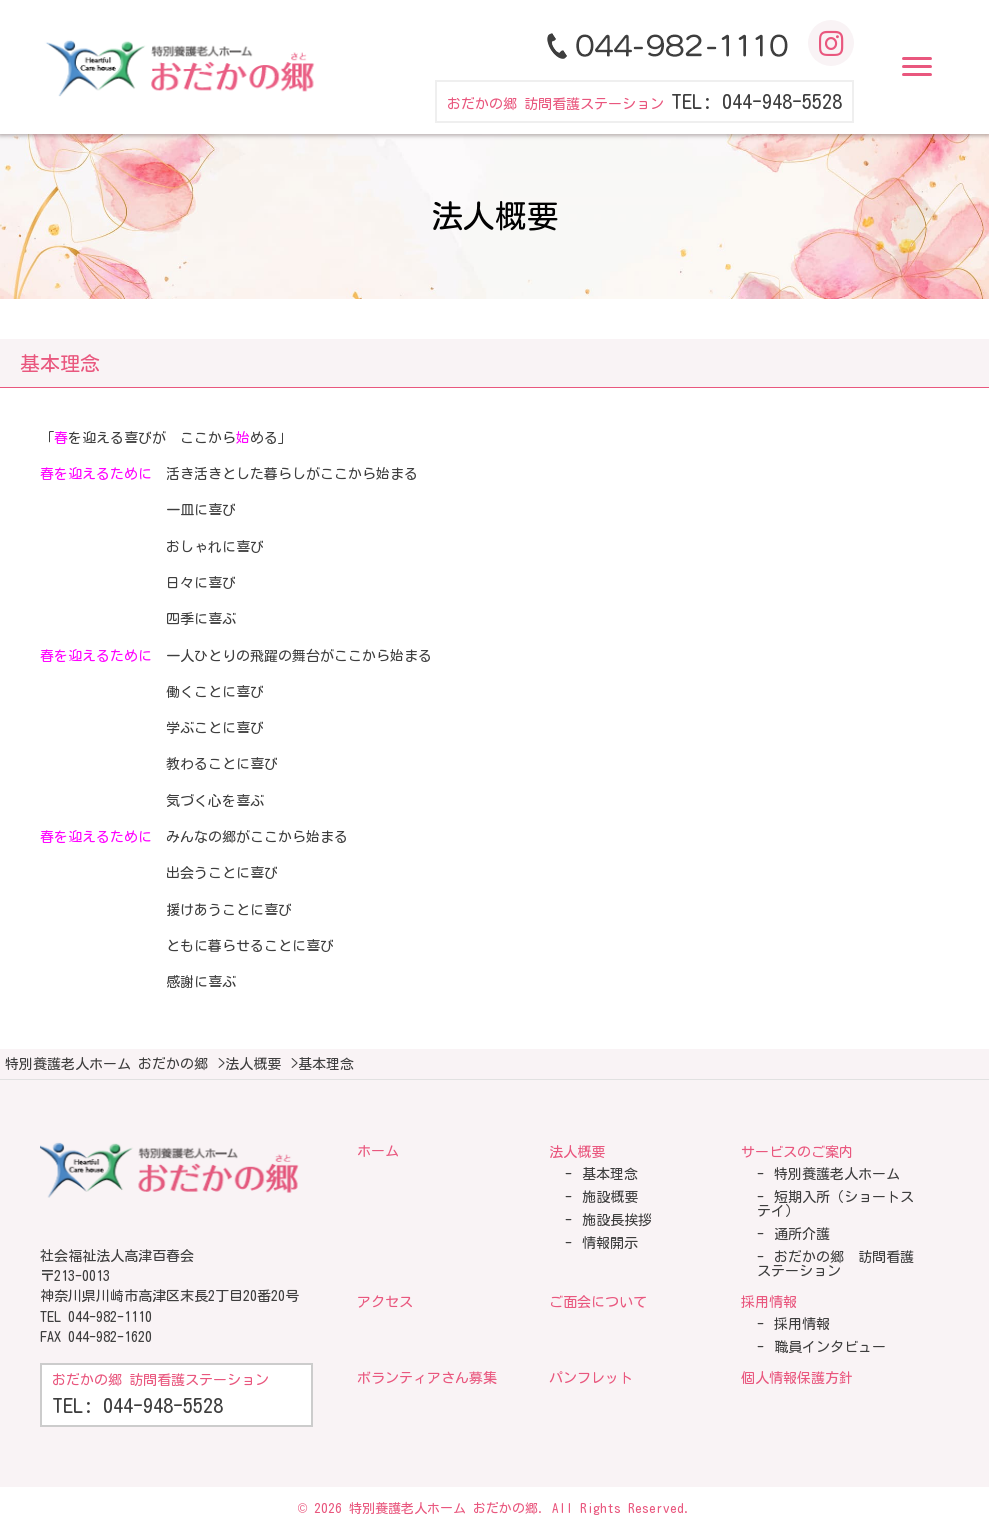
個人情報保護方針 (797, 1378)
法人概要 (577, 1152)
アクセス (385, 1302)
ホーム (378, 1151)
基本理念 (610, 1174)
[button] (917, 67)
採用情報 (769, 1302)
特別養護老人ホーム (837, 1174)
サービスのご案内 (797, 1152)
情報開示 (610, 1243)
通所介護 (802, 1234)
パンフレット (591, 1378)
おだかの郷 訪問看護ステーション (835, 1264)
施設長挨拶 (617, 1220)
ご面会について (598, 1302)
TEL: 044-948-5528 (756, 101)
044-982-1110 (110, 1317)
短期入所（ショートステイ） (835, 1204)
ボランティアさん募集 (427, 1378)
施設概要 (610, 1197)
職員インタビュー (830, 1347)
